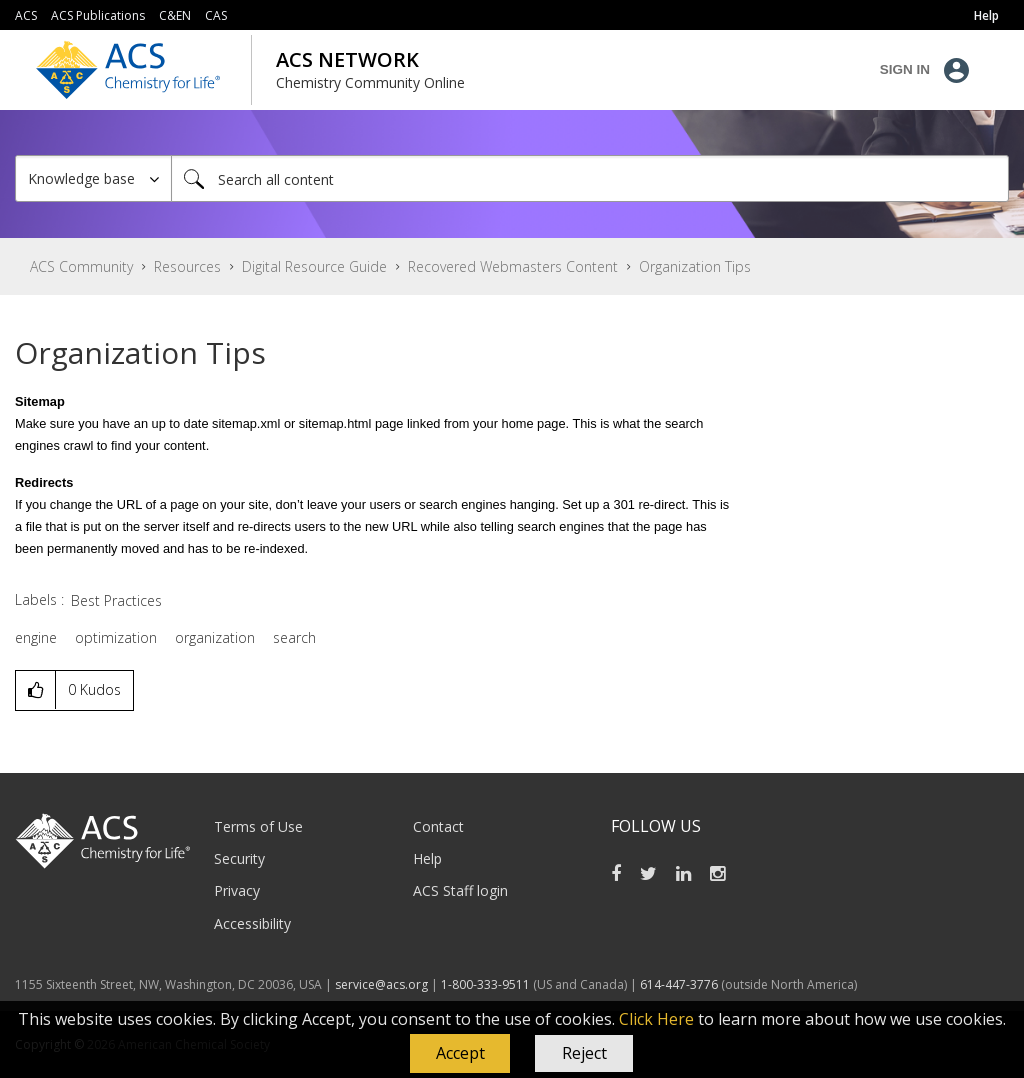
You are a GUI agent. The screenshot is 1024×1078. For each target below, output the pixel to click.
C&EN (175, 15)
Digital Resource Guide (314, 266)
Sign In (905, 69)
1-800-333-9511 (485, 984)
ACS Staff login (460, 890)
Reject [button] (584, 1053)
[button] (460, 1054)
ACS (26, 15)
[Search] (590, 178)
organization (215, 637)
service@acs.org (381, 984)
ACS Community (81, 266)
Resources (187, 266)
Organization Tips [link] (695, 266)
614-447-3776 (680, 984)
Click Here (656, 1019)
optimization (116, 637)
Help (427, 858)
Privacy (237, 890)
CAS (216, 15)
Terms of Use (258, 826)
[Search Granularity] (93, 178)
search (294, 637)
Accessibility (252, 923)
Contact (438, 826)
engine (36, 637)
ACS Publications (98, 15)
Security (239, 858)
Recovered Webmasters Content (513, 266)
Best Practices (116, 600)
